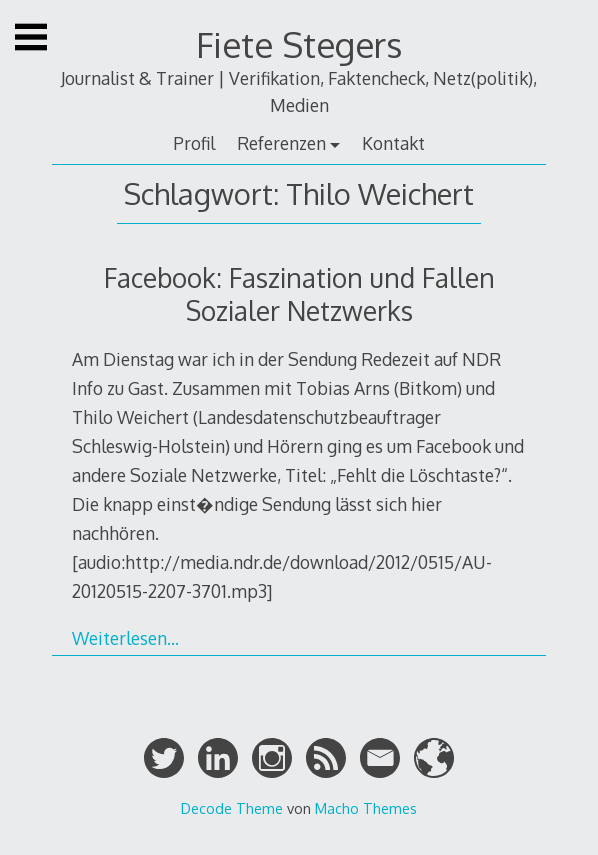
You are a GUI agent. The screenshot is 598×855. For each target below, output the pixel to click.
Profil (194, 143)
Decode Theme (232, 808)
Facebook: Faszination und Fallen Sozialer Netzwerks (299, 294)
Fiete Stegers (299, 44)
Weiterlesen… (125, 638)
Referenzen (281, 143)
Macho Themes (366, 808)
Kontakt (393, 143)
